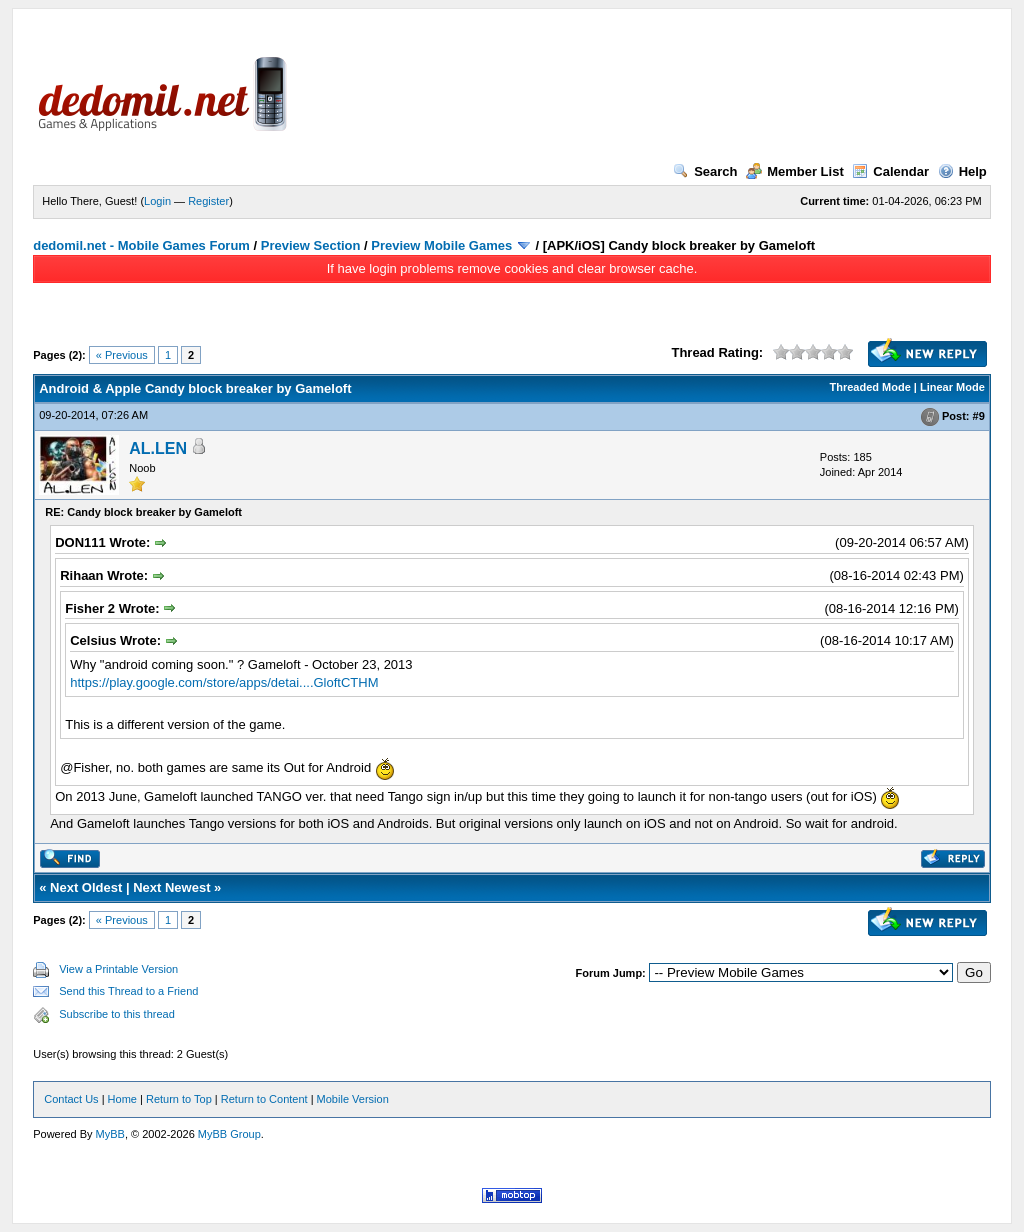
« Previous (122, 355)
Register (208, 201)
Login (157, 201)
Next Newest (171, 887)
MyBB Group (229, 1134)
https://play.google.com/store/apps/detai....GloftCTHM (224, 682)
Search (705, 171)
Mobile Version (353, 1099)
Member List (795, 171)
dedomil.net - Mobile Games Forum (141, 245)
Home (122, 1099)
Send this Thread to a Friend (128, 991)
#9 (979, 416)
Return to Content (264, 1099)
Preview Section (311, 245)
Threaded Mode (870, 387)
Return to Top (179, 1099)
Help (962, 171)
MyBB (110, 1134)
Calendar (890, 171)
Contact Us (71, 1099)
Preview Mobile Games (441, 245)
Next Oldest (86, 887)
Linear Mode (952, 387)
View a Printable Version (118, 969)
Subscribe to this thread (117, 1014)
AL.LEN (158, 448)
